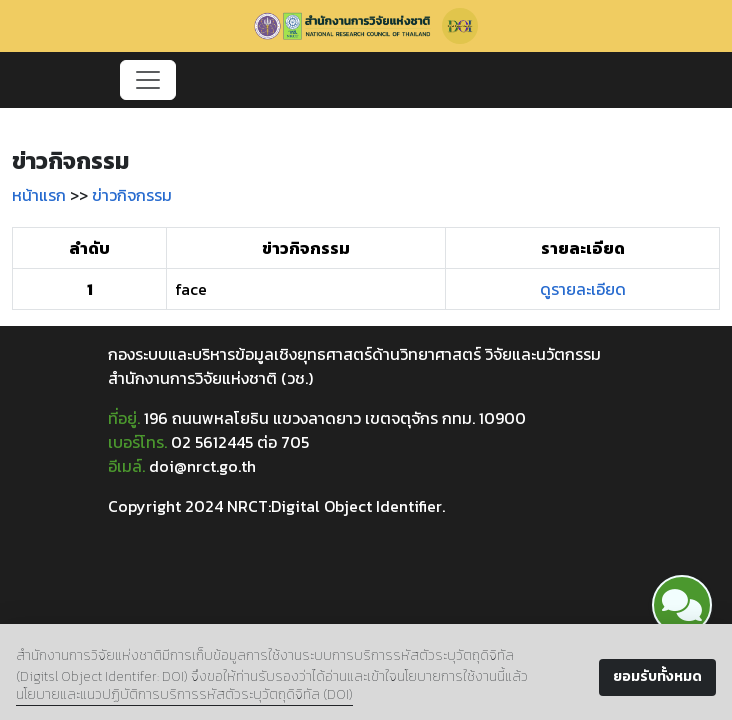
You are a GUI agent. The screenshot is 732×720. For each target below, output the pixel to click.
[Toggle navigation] (148, 80)
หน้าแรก (39, 195)
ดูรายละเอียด (583, 289)
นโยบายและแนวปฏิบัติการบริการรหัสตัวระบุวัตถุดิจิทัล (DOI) (184, 694)
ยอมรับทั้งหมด (657, 676)
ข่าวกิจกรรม (132, 195)
